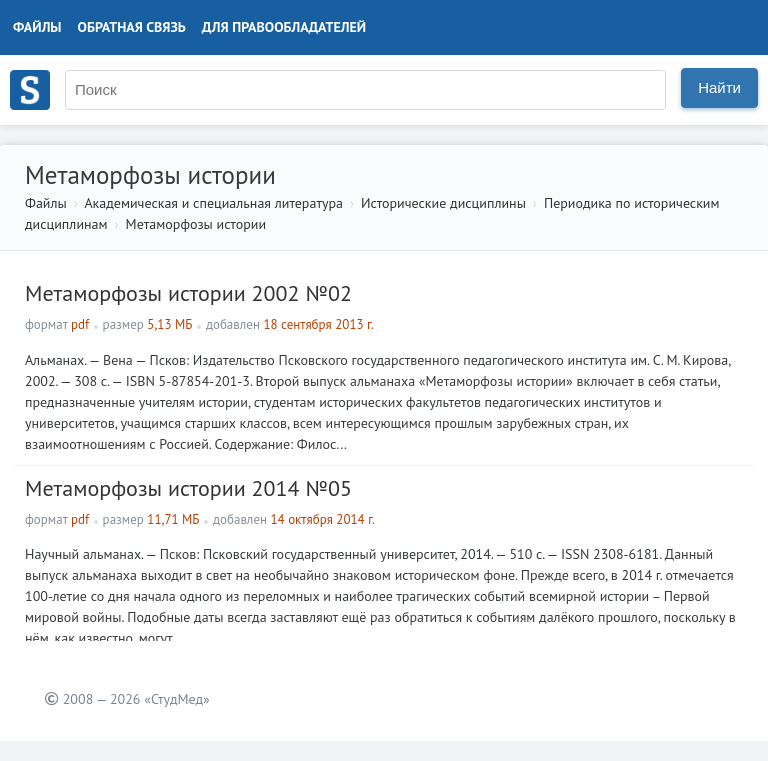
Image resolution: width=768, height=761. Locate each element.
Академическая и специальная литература (213, 203)
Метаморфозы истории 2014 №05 (188, 488)
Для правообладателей (284, 27)
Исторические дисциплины (443, 203)
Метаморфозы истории (196, 224)
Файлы (37, 27)
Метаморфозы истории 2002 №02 (188, 293)
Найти (719, 87)
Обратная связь (132, 27)
